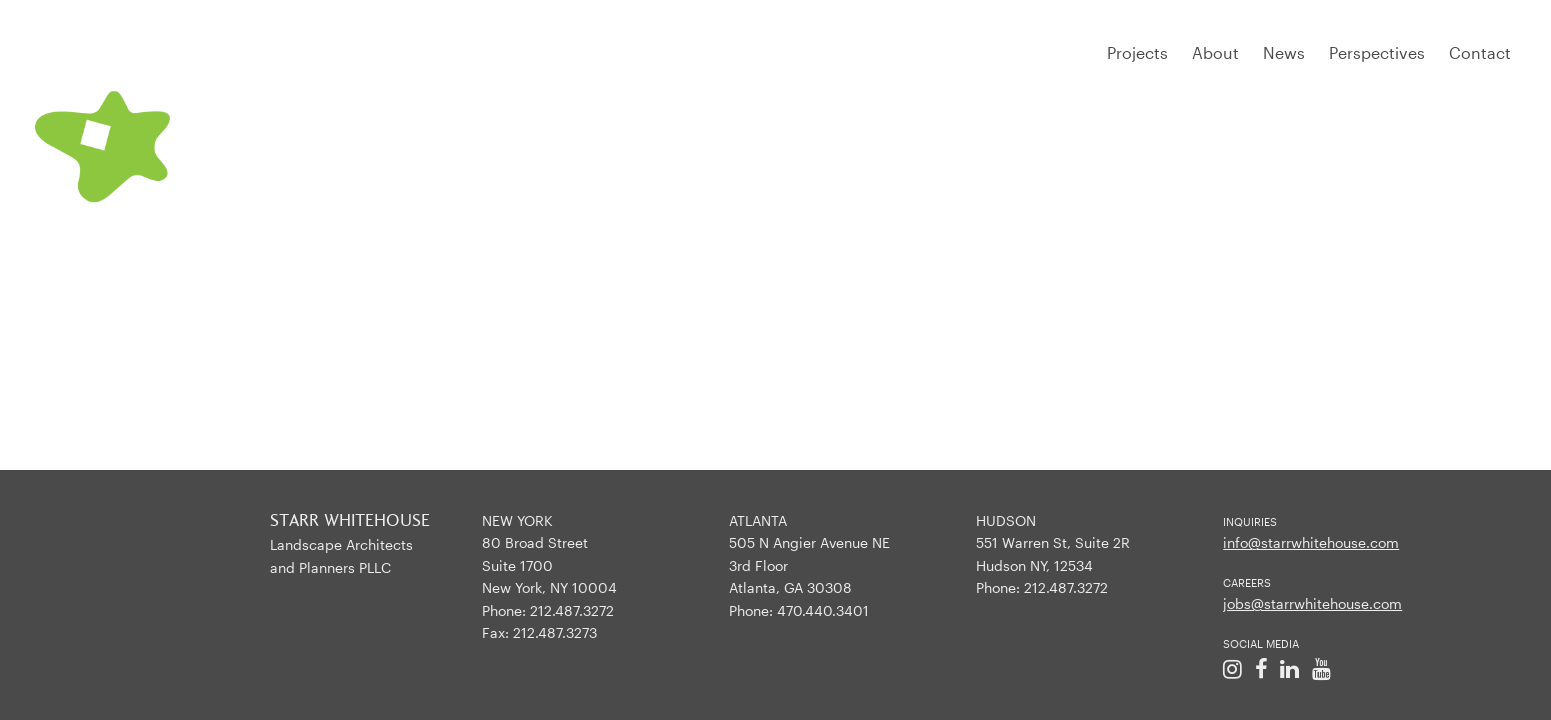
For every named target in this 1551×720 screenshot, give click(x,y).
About (1215, 52)
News (1284, 52)
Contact (1480, 52)
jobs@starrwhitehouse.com (1312, 603)
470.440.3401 (823, 610)
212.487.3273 (555, 632)
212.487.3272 (572, 610)
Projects (1137, 52)
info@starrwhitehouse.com (1311, 542)
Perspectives (1377, 52)
